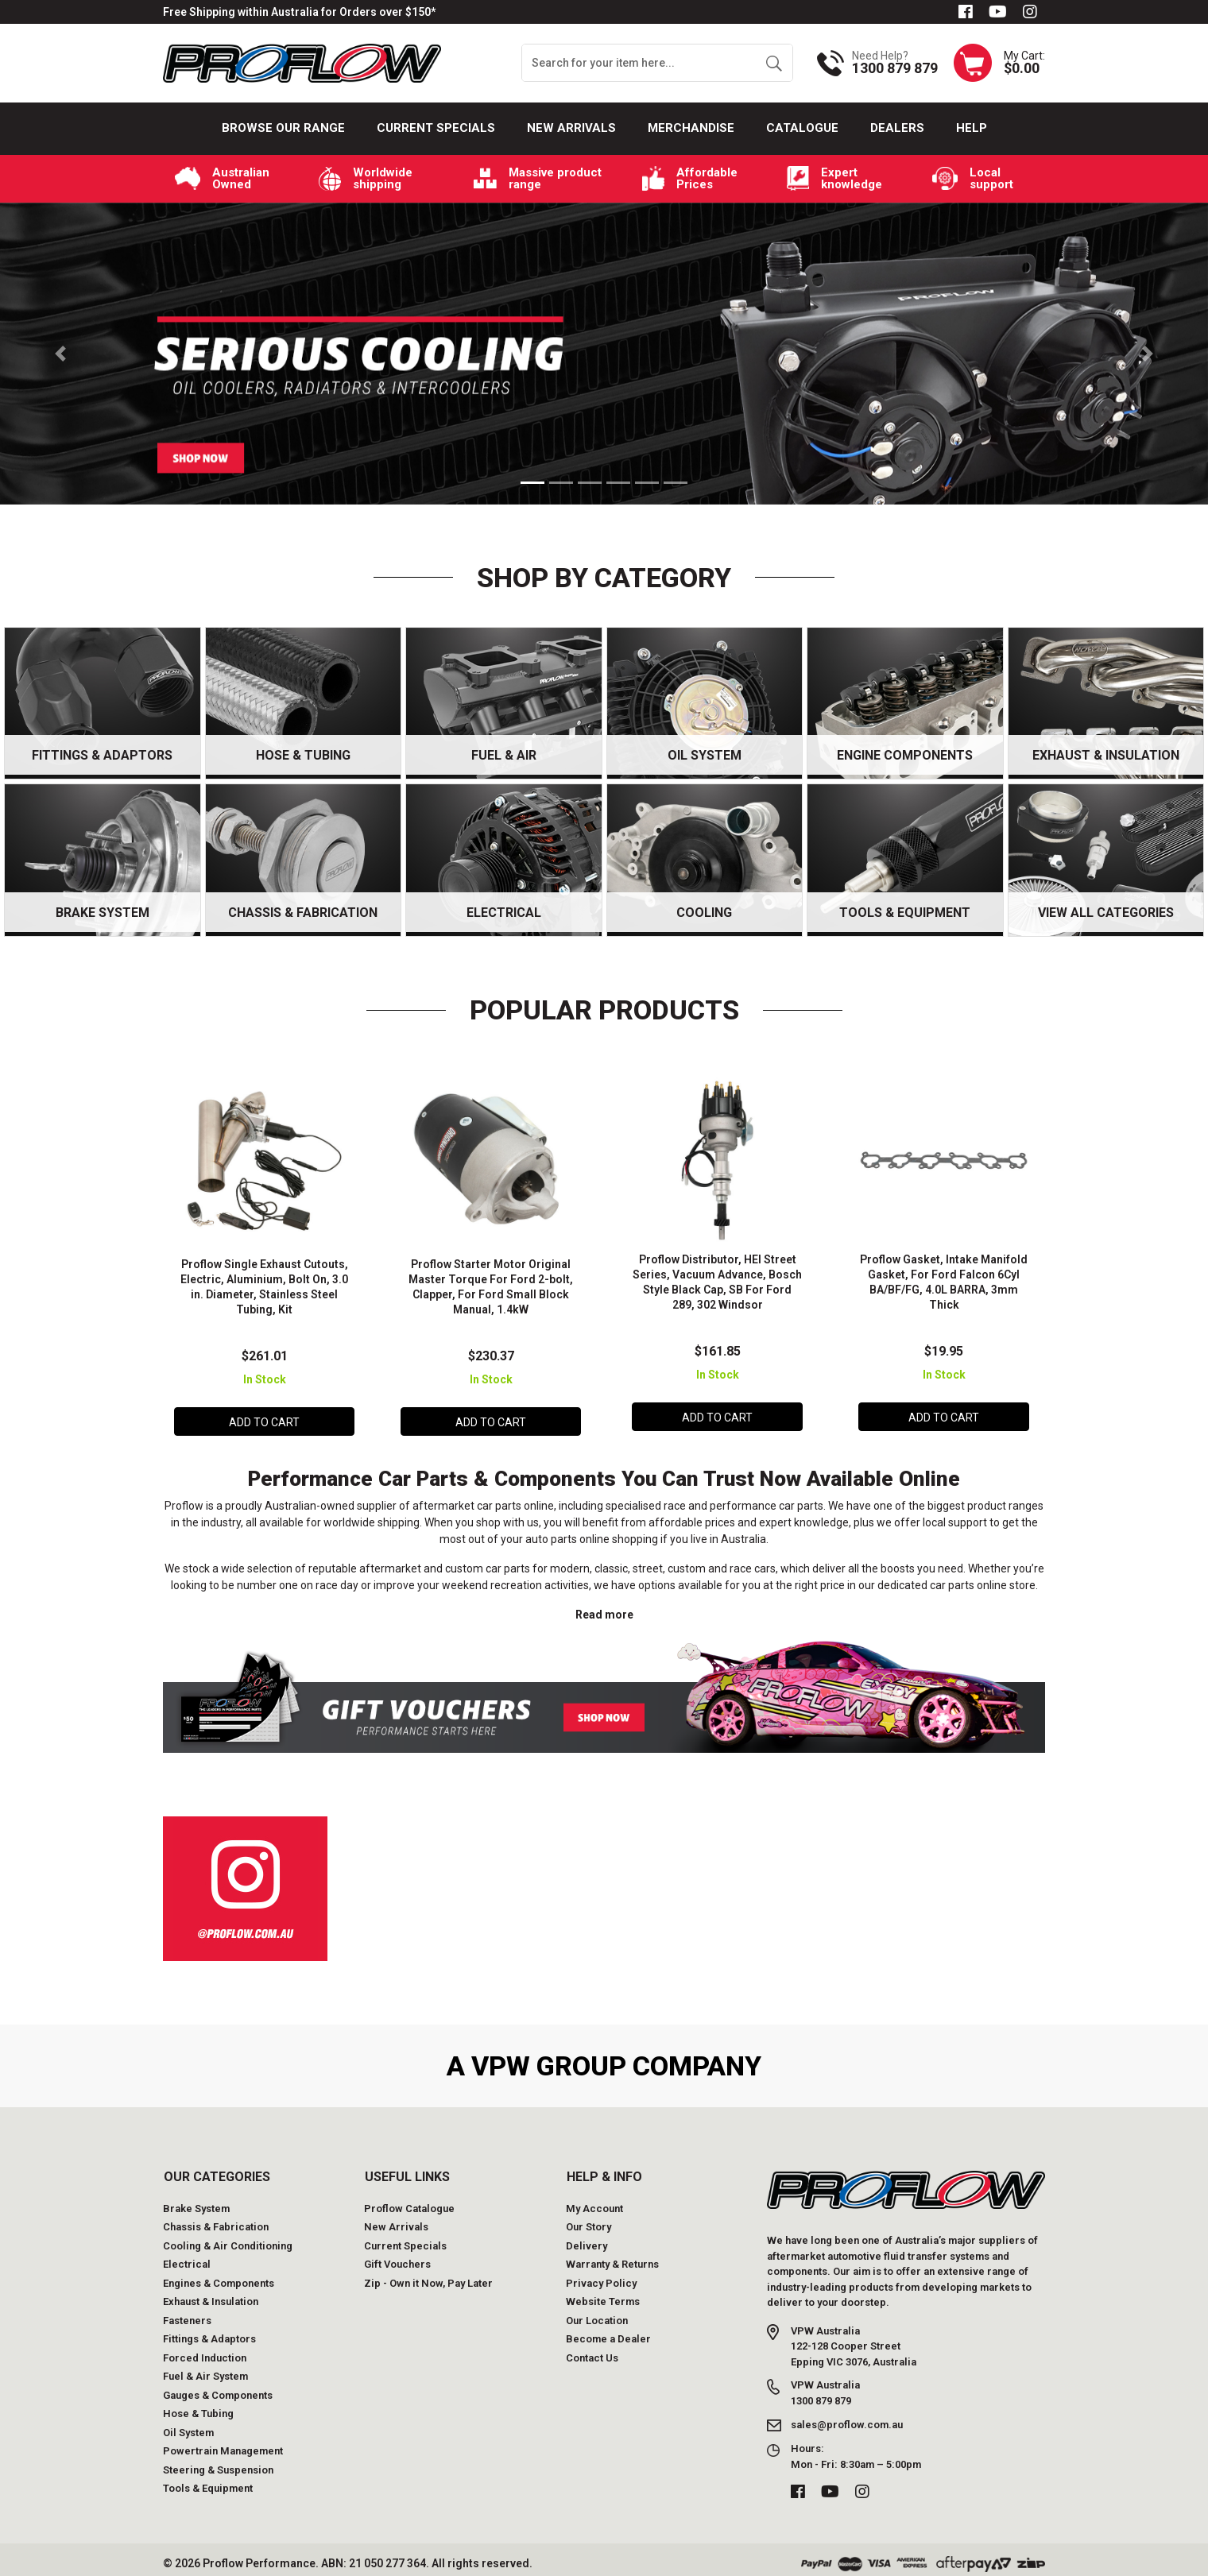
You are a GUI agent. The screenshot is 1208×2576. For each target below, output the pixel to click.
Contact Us (592, 2351)
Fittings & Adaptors (209, 2332)
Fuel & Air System (205, 2370)
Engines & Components (218, 2276)
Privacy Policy (601, 2276)
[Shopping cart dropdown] (999, 63)
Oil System (188, 2425)
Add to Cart (264, 1417)
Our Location (597, 2313)
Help (971, 128)
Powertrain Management (223, 2444)
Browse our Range (283, 128)
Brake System (196, 2201)
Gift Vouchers (397, 2258)
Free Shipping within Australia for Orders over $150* (299, 12)
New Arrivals (571, 128)
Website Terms (603, 2295)
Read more (604, 1608)
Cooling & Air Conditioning (227, 2239)
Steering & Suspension (218, 2463)
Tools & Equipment (208, 2482)
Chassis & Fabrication (216, 2220)
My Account (594, 2201)
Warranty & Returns (612, 2258)
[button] (60, 354)
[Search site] (773, 62)
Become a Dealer (608, 2332)
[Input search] (639, 62)
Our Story (588, 2220)
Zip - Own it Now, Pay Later (428, 2276)
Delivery (586, 2239)
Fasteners (187, 2313)
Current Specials (436, 128)
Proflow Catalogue (409, 2201)
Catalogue (802, 128)
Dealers (897, 128)
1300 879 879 (895, 68)
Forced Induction (204, 2351)
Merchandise (691, 128)
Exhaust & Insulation (210, 2295)
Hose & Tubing (198, 2407)
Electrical (187, 2258)
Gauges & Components (218, 2388)
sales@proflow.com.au (847, 2418)
